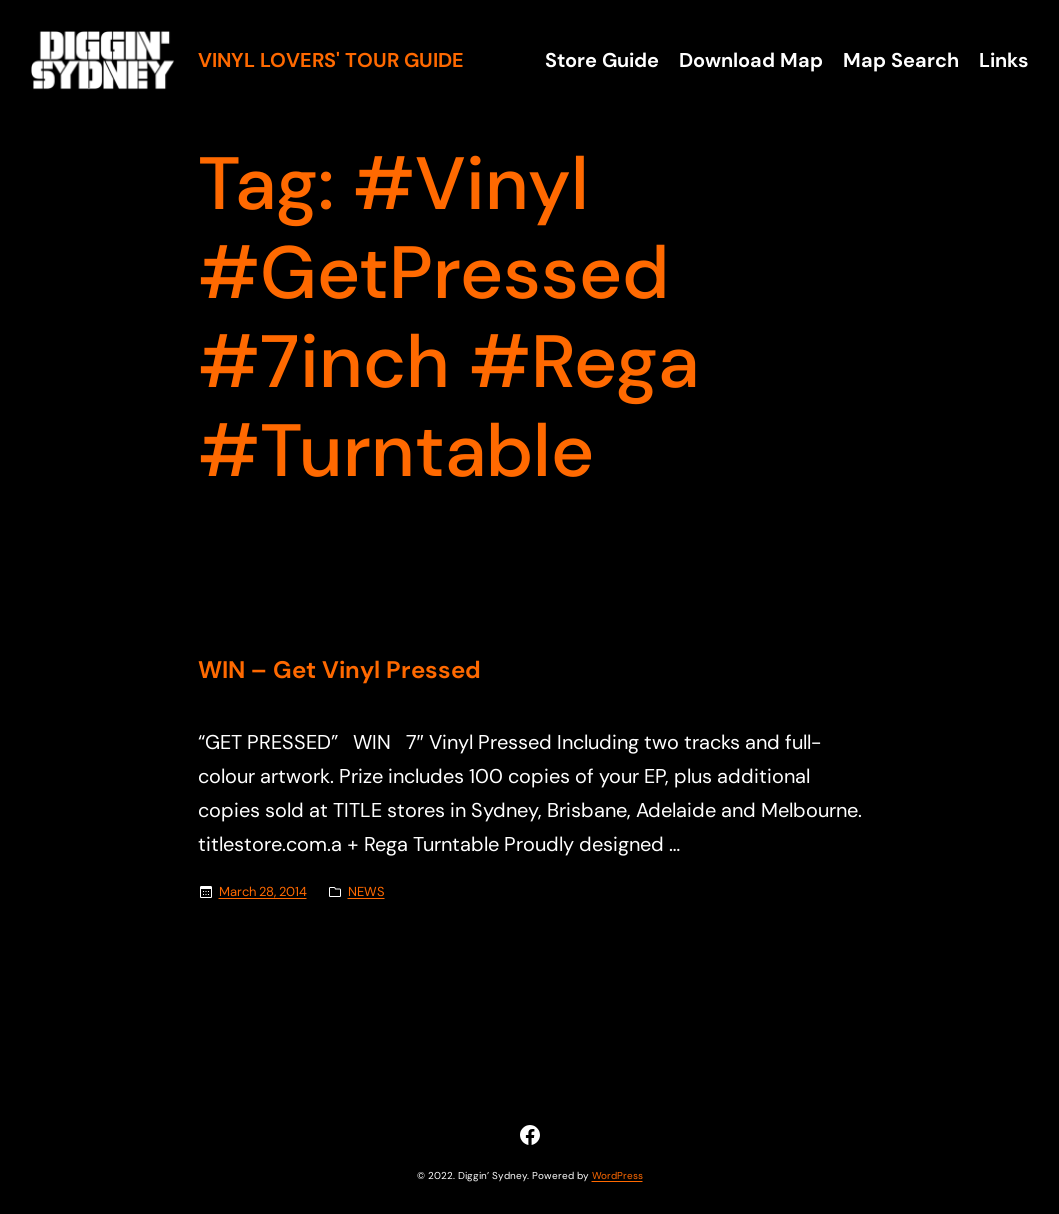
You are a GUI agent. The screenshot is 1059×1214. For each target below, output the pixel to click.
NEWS (366, 891)
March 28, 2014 (263, 891)
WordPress (617, 1175)
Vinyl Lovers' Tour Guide (331, 60)
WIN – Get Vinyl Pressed (339, 670)
